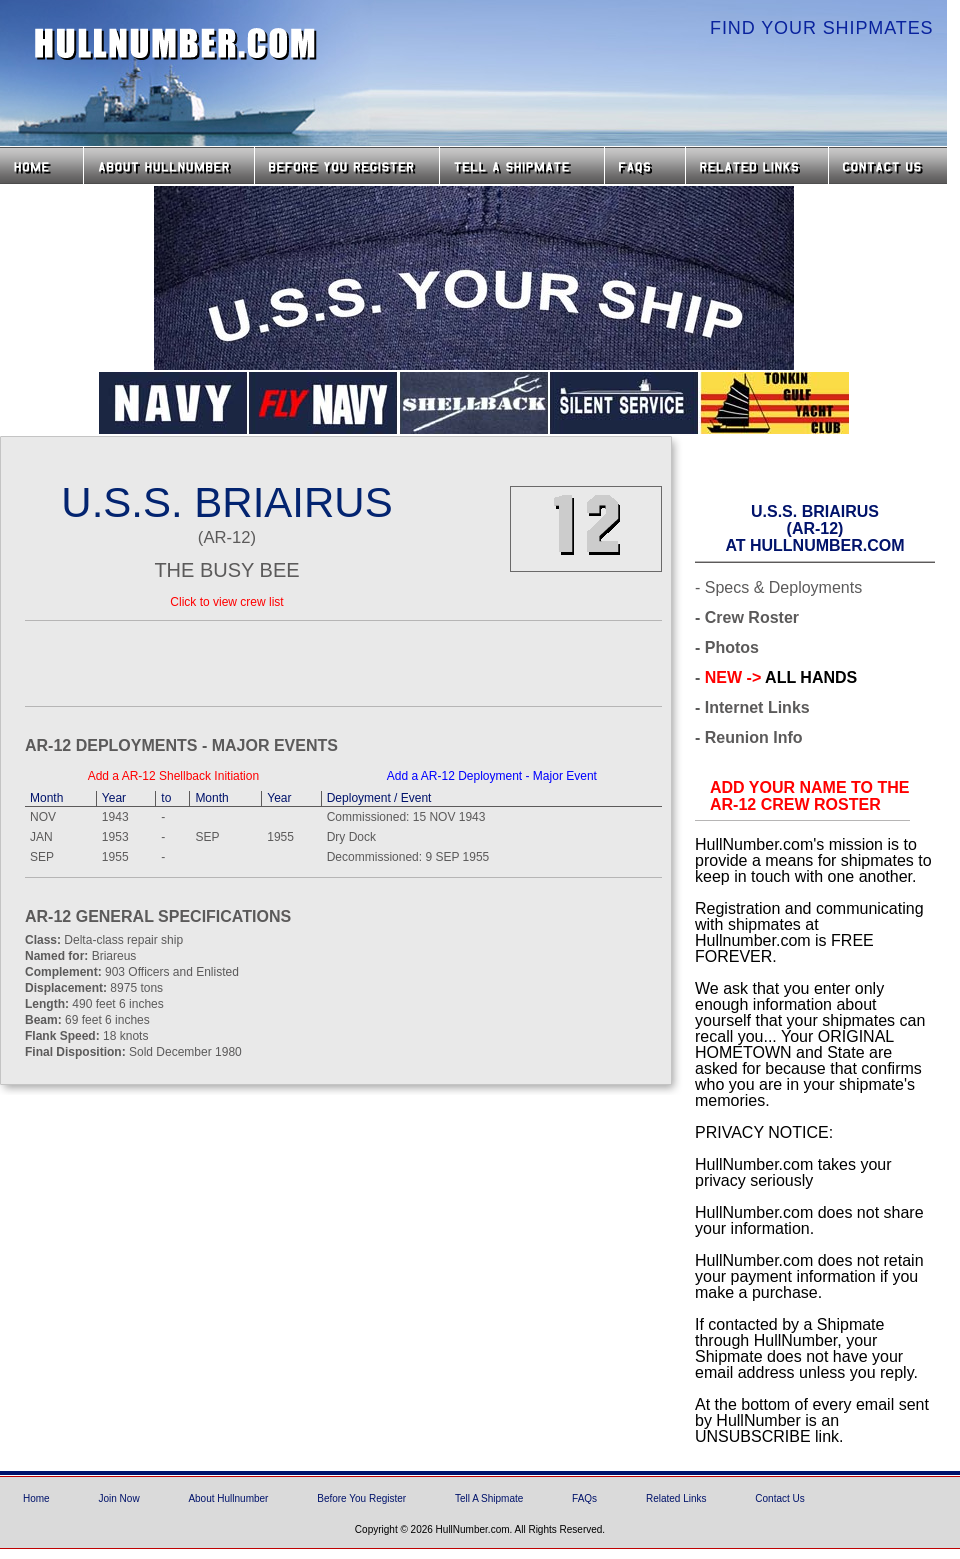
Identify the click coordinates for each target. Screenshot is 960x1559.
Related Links (757, 165)
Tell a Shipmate (522, 165)
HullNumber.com (176, 44)
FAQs (645, 165)
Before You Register (361, 1498)
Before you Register (347, 165)
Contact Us (890, 165)
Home (41, 165)
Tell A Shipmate (489, 1498)
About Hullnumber (228, 1498)
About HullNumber (169, 165)
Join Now (118, 1498)
